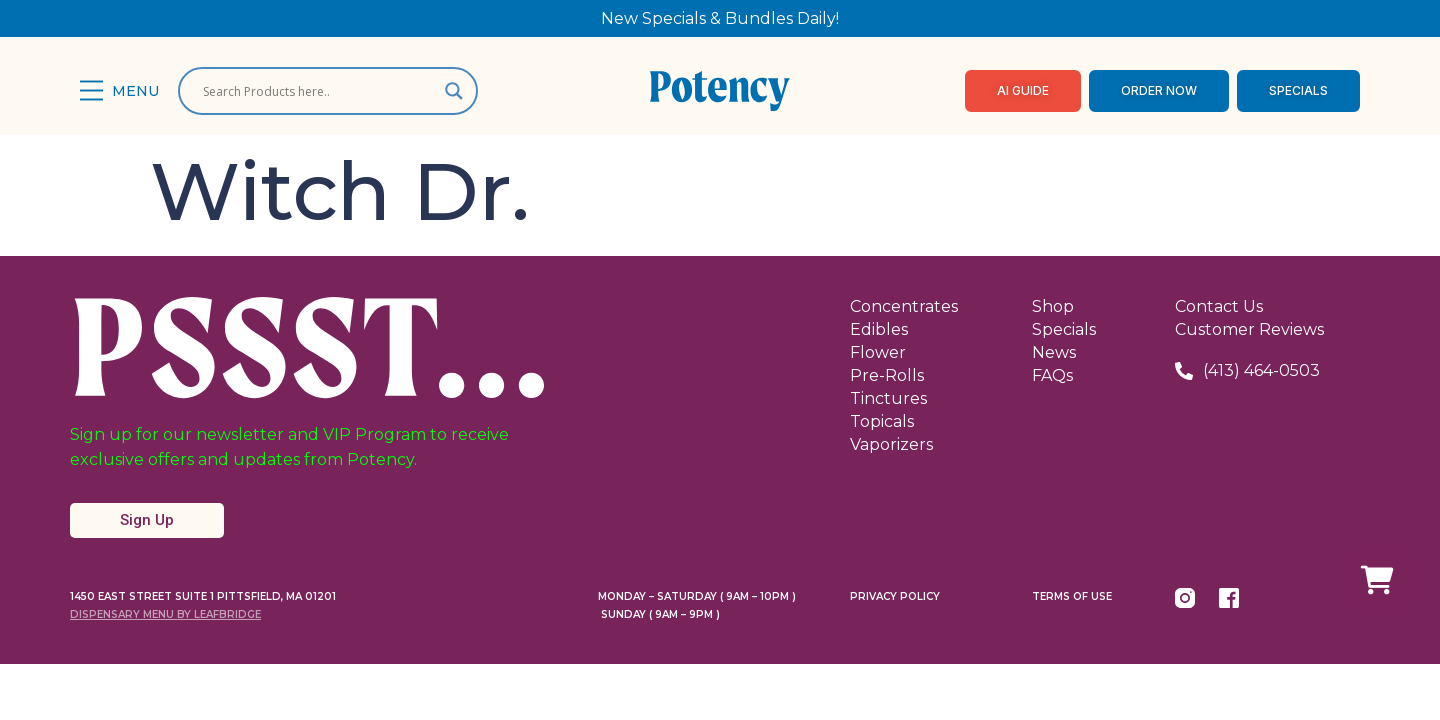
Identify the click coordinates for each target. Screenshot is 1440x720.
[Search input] (319, 91)
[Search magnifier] (454, 91)
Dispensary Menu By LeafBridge (165, 614)
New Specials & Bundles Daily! (720, 18)
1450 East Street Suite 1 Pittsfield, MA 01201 (203, 596)
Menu (135, 91)
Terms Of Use (1072, 596)
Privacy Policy (895, 596)
